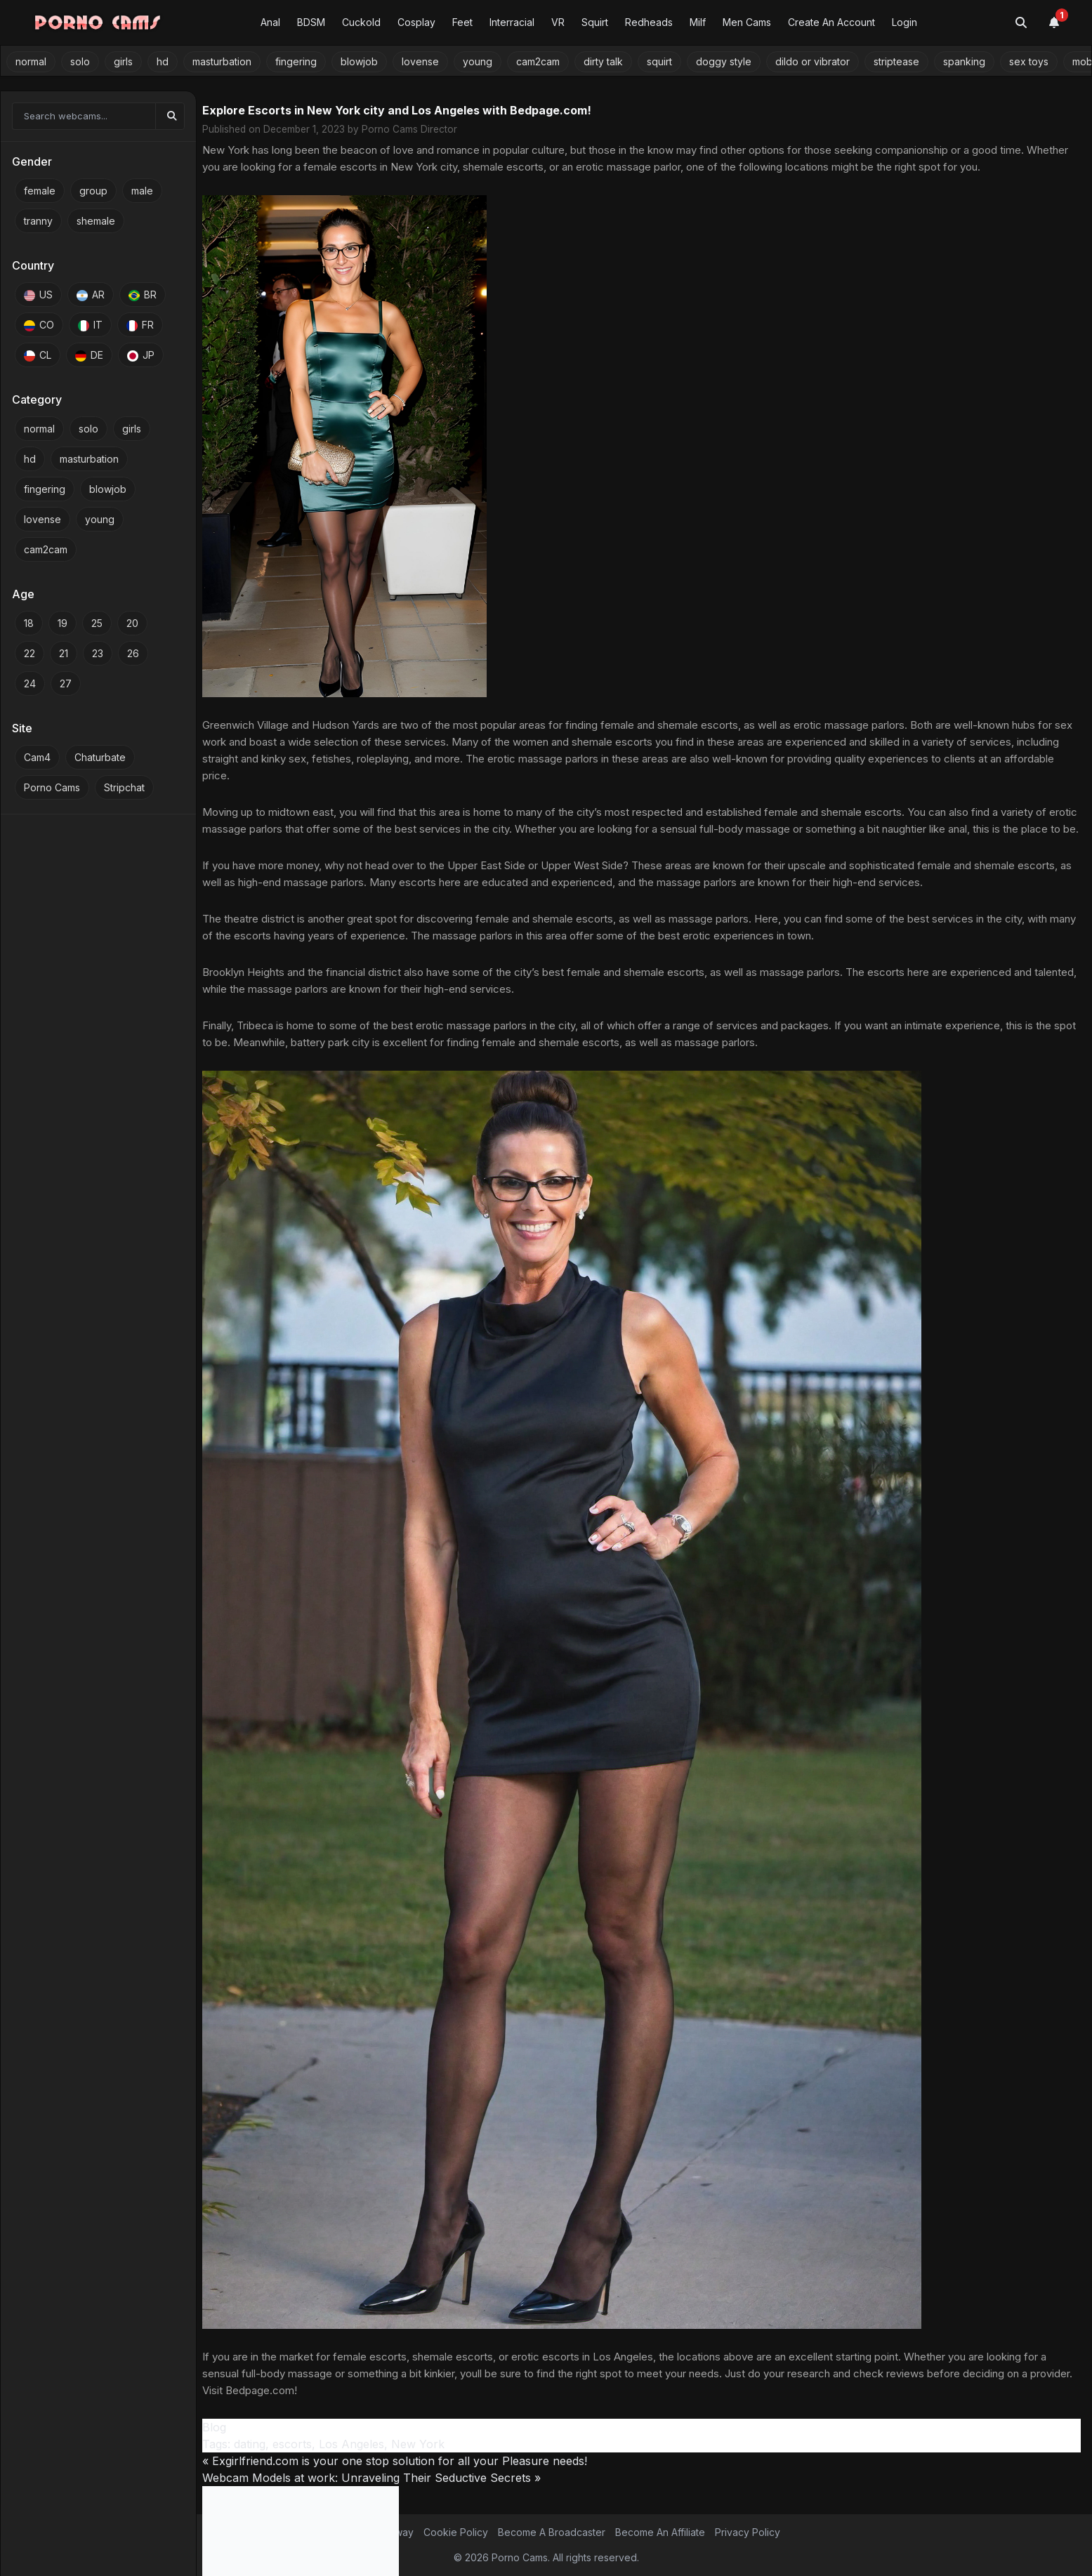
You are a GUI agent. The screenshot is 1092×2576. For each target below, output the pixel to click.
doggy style (723, 61)
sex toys (1028, 61)
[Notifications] (1062, 22)
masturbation (221, 61)
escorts (292, 2444)
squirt (659, 61)
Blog (214, 2427)
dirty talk (603, 61)
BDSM (311, 22)
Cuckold (361, 22)
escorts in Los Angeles (597, 2356)
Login (904, 22)
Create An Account (831, 22)
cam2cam (538, 61)
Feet (462, 22)
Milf (698, 22)
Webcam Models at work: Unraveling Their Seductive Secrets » (371, 2478)
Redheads (649, 22)
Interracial (511, 22)
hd (163, 61)
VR (558, 22)
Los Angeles (351, 2444)
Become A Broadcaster (551, 2532)
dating (249, 2444)
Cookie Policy (455, 2532)
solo (80, 61)
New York (418, 2444)
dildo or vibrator (812, 61)
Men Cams (747, 22)
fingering (296, 61)
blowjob (359, 61)
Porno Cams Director (409, 129)
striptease (896, 61)
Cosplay (416, 22)
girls (123, 61)
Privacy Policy (747, 2532)
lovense (420, 61)
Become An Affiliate (660, 2532)
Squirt (594, 22)
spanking (964, 61)
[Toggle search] (1021, 22)
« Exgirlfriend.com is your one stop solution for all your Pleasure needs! (394, 2461)
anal (957, 828)
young (477, 61)
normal (30, 61)
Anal (270, 22)
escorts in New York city (398, 166)
